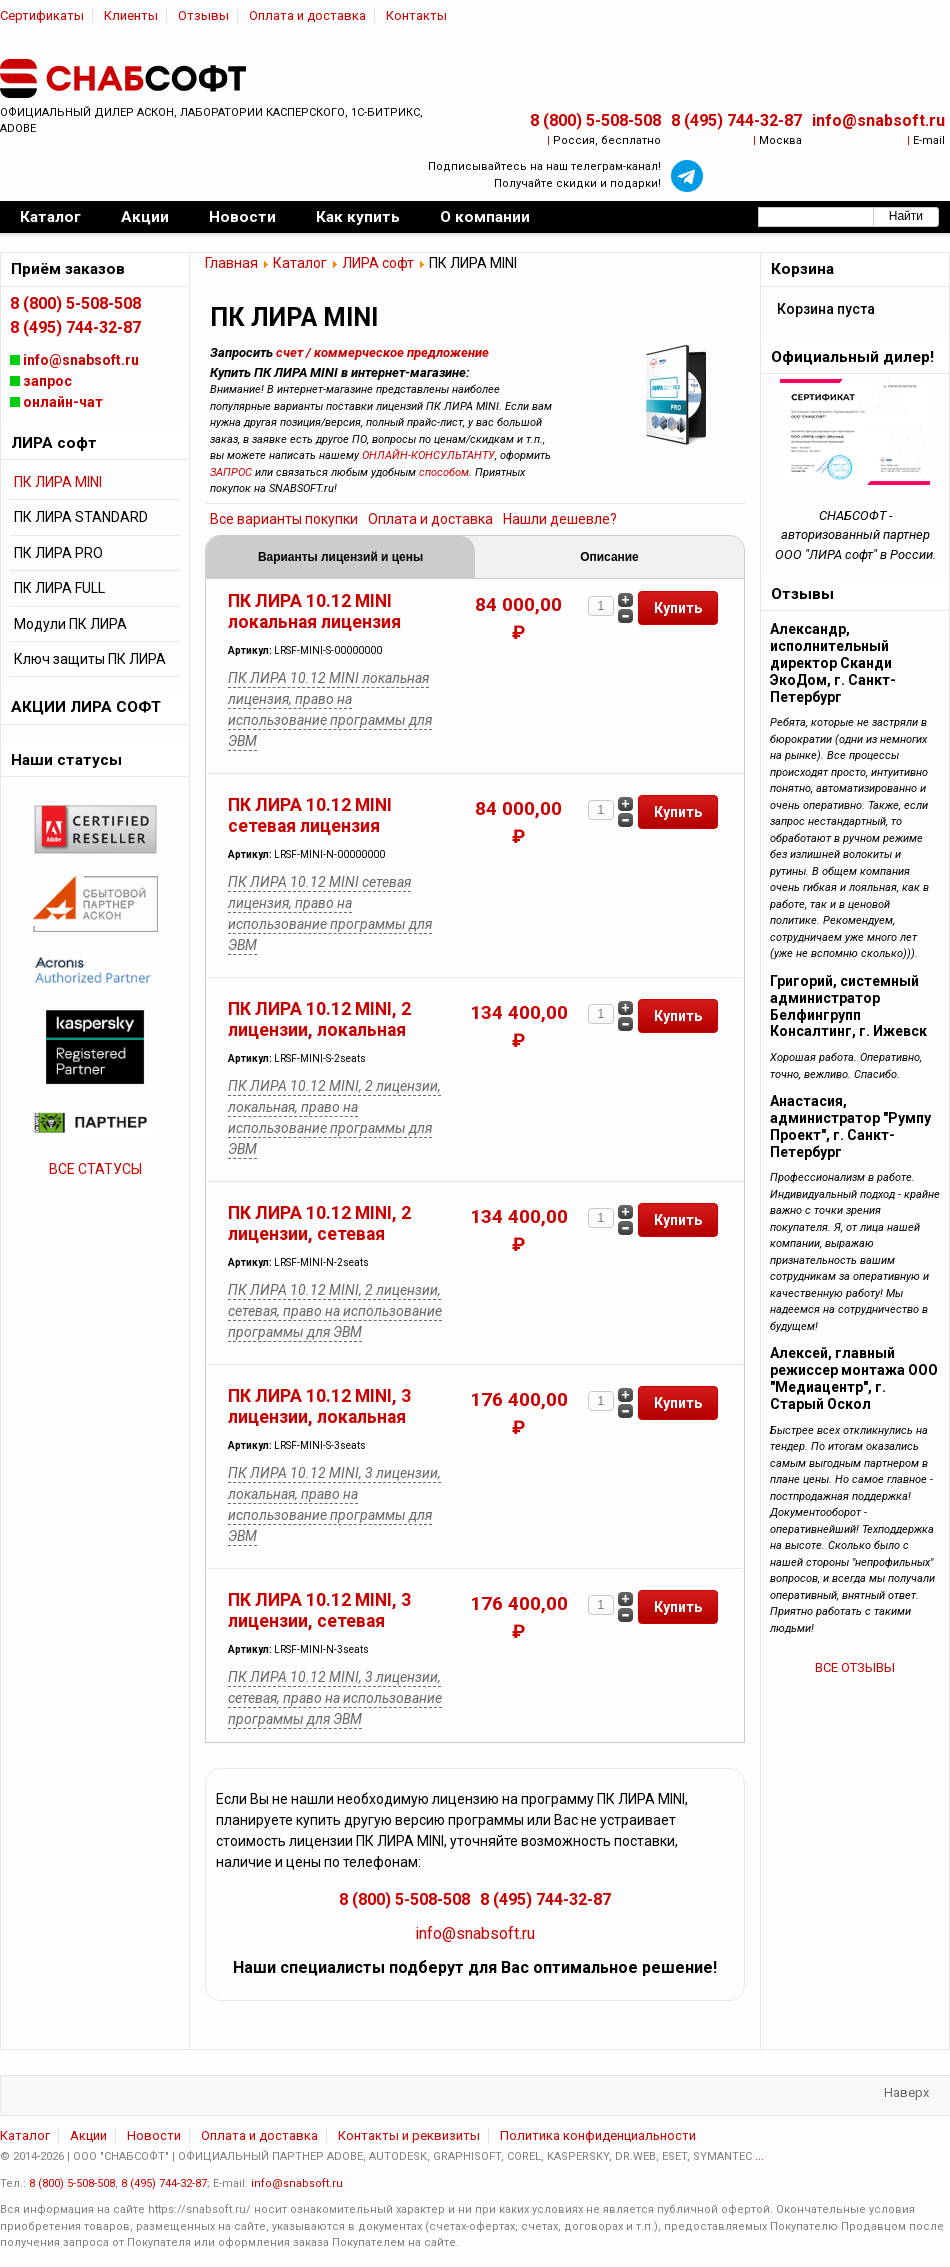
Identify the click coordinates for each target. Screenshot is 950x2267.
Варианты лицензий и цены (340, 557)
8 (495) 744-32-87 (736, 120)
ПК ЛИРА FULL (59, 588)
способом (444, 472)
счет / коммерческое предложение (382, 352)
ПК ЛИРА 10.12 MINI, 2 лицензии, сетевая (319, 1223)
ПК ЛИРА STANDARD (81, 517)
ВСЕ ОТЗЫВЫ (855, 1667)
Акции (88, 2135)
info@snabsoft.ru (878, 120)
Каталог (300, 263)
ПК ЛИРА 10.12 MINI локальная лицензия (314, 611)
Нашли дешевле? (560, 519)
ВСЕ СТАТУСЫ (95, 1169)
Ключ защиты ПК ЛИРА (90, 659)
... (759, 2156)
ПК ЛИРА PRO (58, 553)
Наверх (906, 2092)
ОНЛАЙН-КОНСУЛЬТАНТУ (428, 455)
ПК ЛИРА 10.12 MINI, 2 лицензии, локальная (319, 1019)
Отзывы (203, 15)
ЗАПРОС (231, 472)
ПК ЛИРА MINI (58, 482)
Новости (154, 2135)
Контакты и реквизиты (409, 2135)
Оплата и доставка (307, 15)
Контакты (416, 15)
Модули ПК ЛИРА (70, 624)
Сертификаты (42, 15)
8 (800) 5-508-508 (595, 120)
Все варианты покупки (284, 519)
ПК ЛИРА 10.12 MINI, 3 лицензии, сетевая (319, 1610)
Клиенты (131, 15)
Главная (231, 263)
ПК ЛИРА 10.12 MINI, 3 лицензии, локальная (319, 1406)
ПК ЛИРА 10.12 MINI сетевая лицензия (310, 815)
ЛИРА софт (378, 263)
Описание (609, 557)
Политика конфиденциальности (598, 2135)
